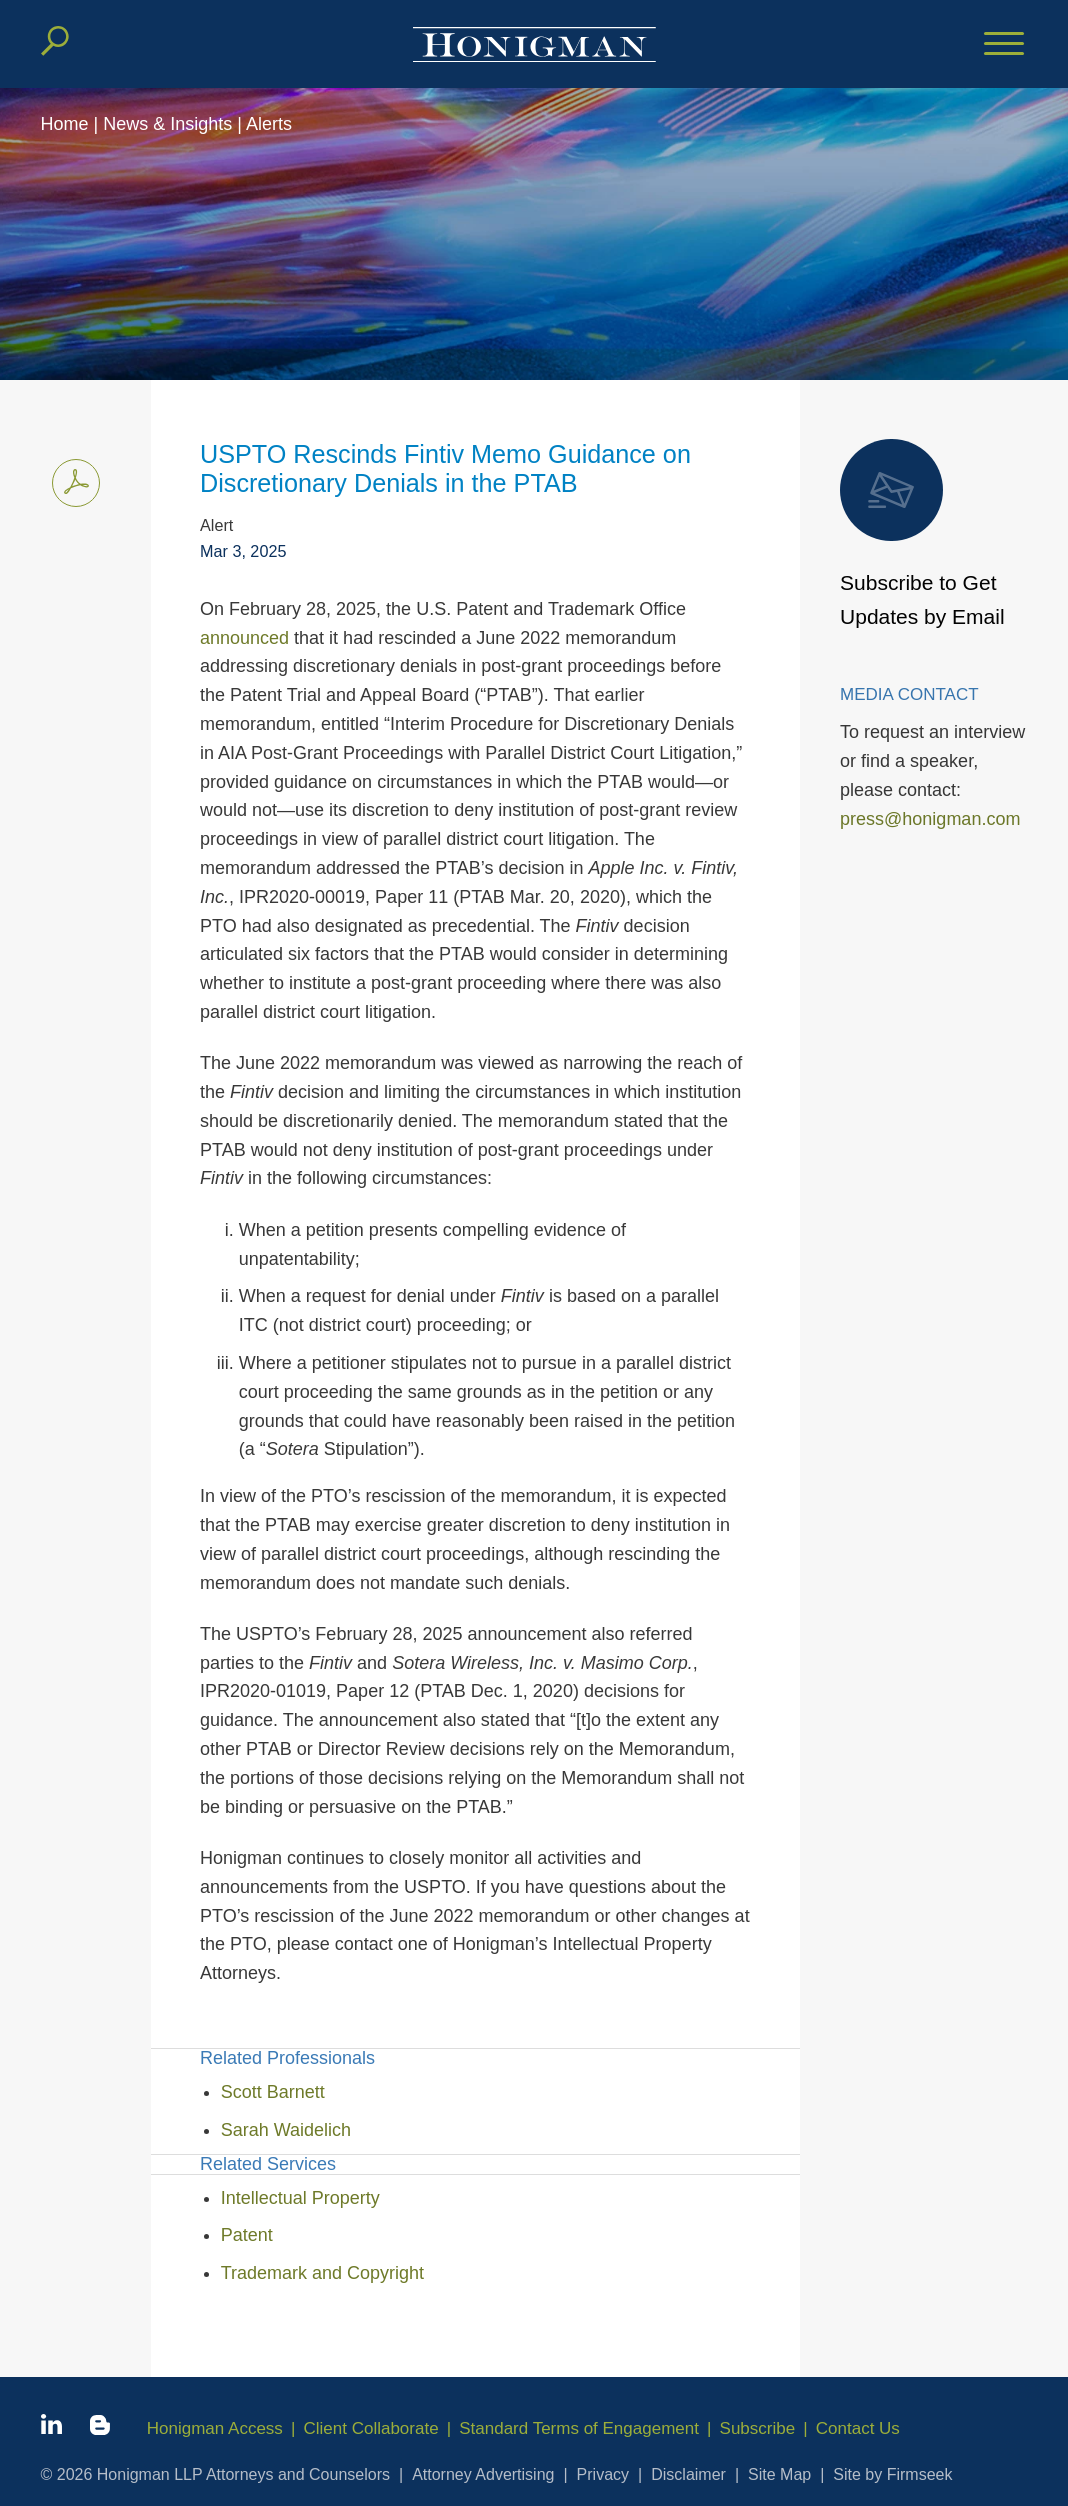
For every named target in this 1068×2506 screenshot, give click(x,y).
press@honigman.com (930, 819)
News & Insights (167, 124)
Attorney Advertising (483, 2474)
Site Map (779, 2474)
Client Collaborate (371, 2428)
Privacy (603, 2474)
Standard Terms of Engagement (580, 2428)
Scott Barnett (273, 2092)
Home (65, 124)
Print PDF (70, 479)
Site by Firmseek (892, 2474)
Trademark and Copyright (322, 2273)
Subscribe (758, 2428)
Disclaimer (688, 2474)
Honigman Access (215, 2428)
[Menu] (1004, 45)
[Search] (55, 41)
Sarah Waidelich (286, 2130)
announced (244, 638)
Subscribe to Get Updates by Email (922, 533)
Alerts (269, 124)
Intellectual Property (300, 2198)
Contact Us (858, 2428)
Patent (247, 2235)
